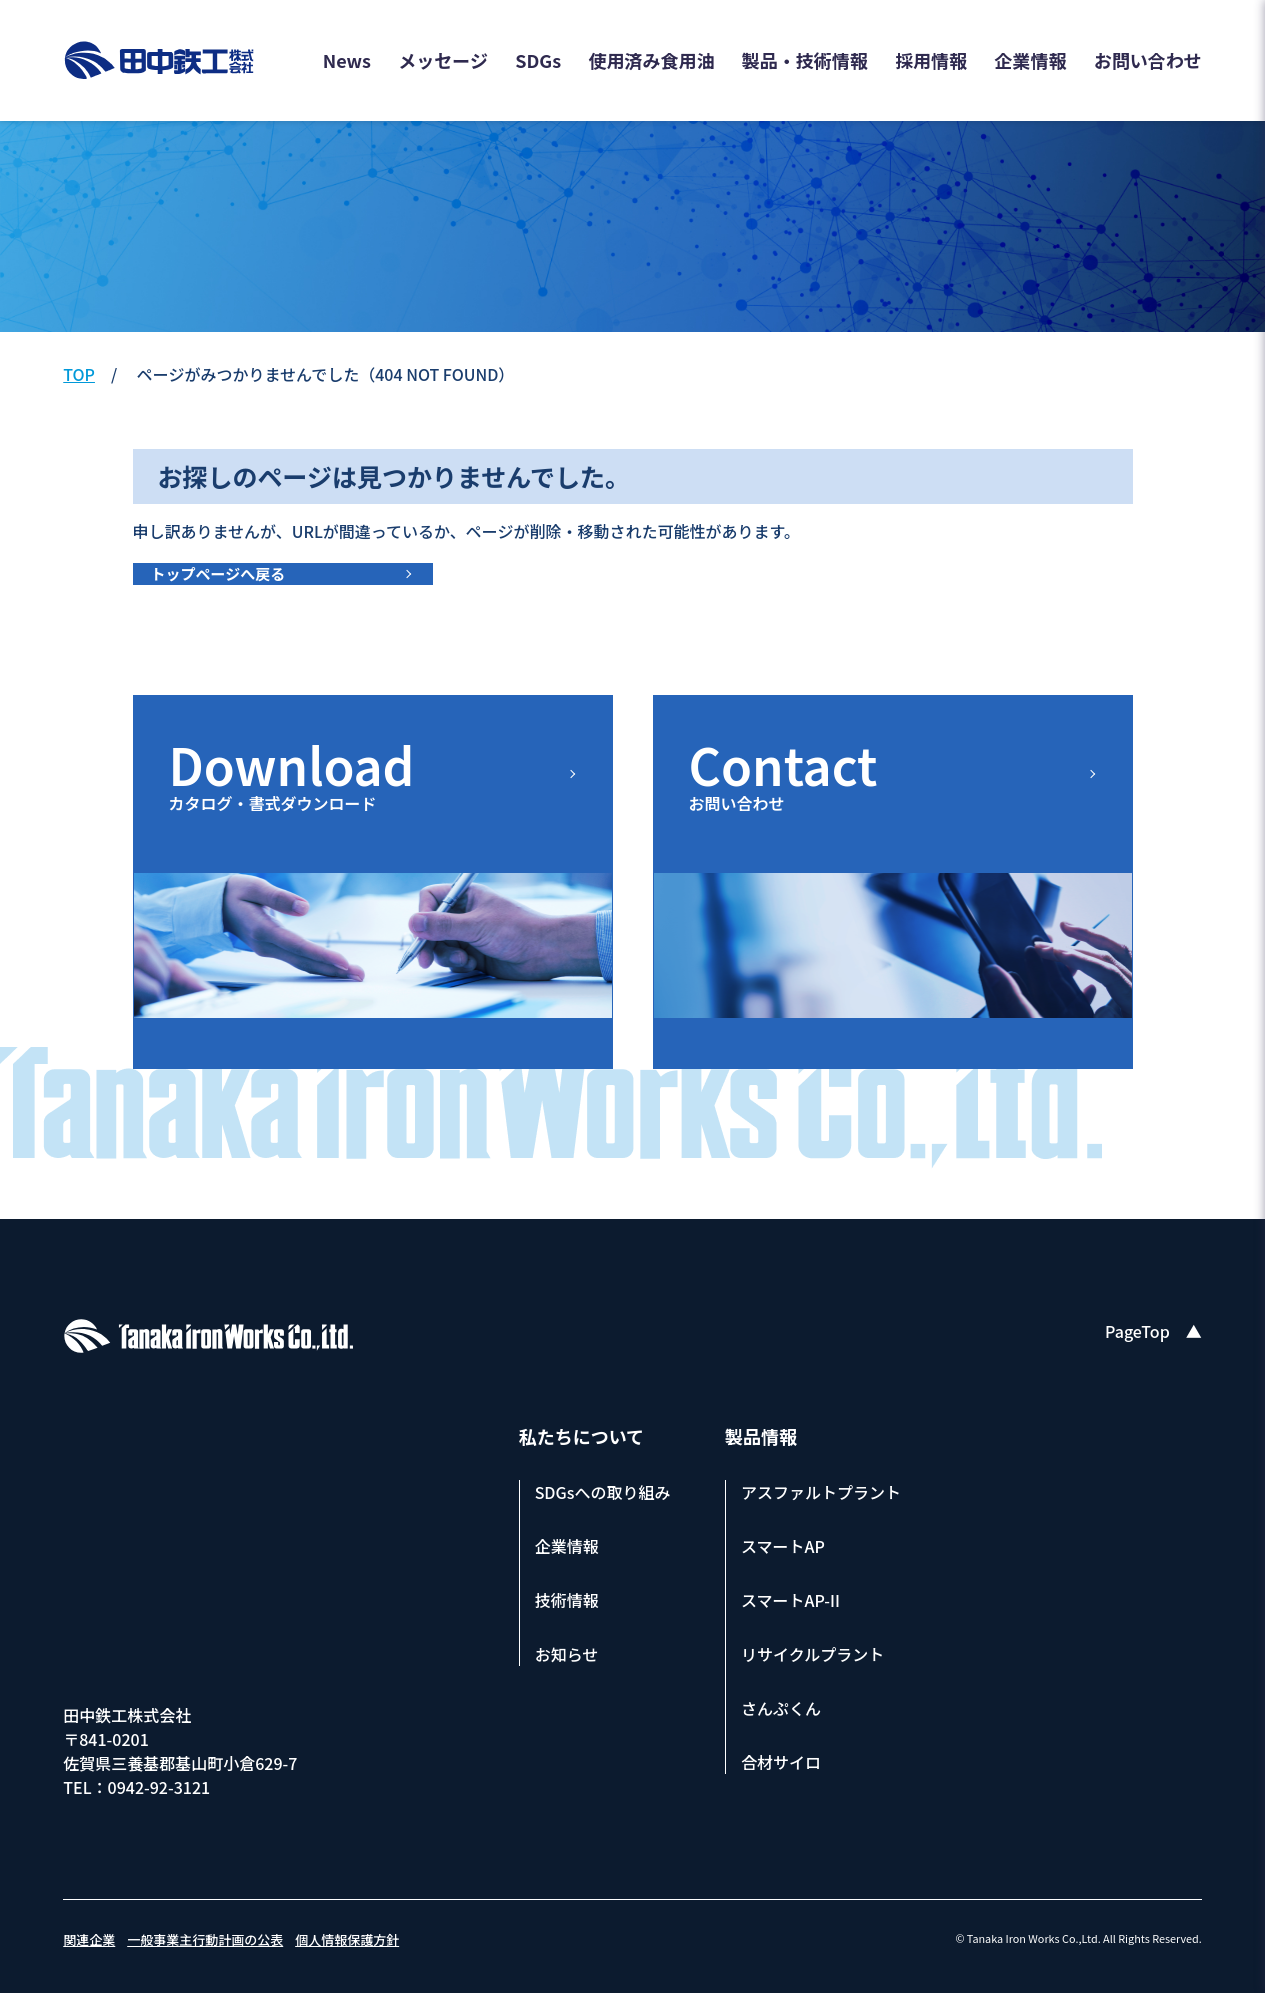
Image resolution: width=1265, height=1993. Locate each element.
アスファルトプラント (821, 1492)
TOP (79, 374)
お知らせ (567, 1654)
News (347, 60)
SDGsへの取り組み (603, 1492)
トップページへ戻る (218, 573)
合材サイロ (781, 1762)
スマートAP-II (790, 1600)
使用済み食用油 (652, 60)
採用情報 (931, 60)
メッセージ (443, 60)
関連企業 (89, 1939)
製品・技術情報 (805, 60)
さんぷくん (781, 1708)
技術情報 (567, 1600)
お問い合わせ (1148, 60)
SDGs (538, 60)
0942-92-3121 (159, 1787)
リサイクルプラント (812, 1654)
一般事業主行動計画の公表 (205, 1939)
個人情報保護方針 (347, 1939)
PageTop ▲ (1153, 1331)
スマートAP (783, 1546)
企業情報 (1030, 60)
